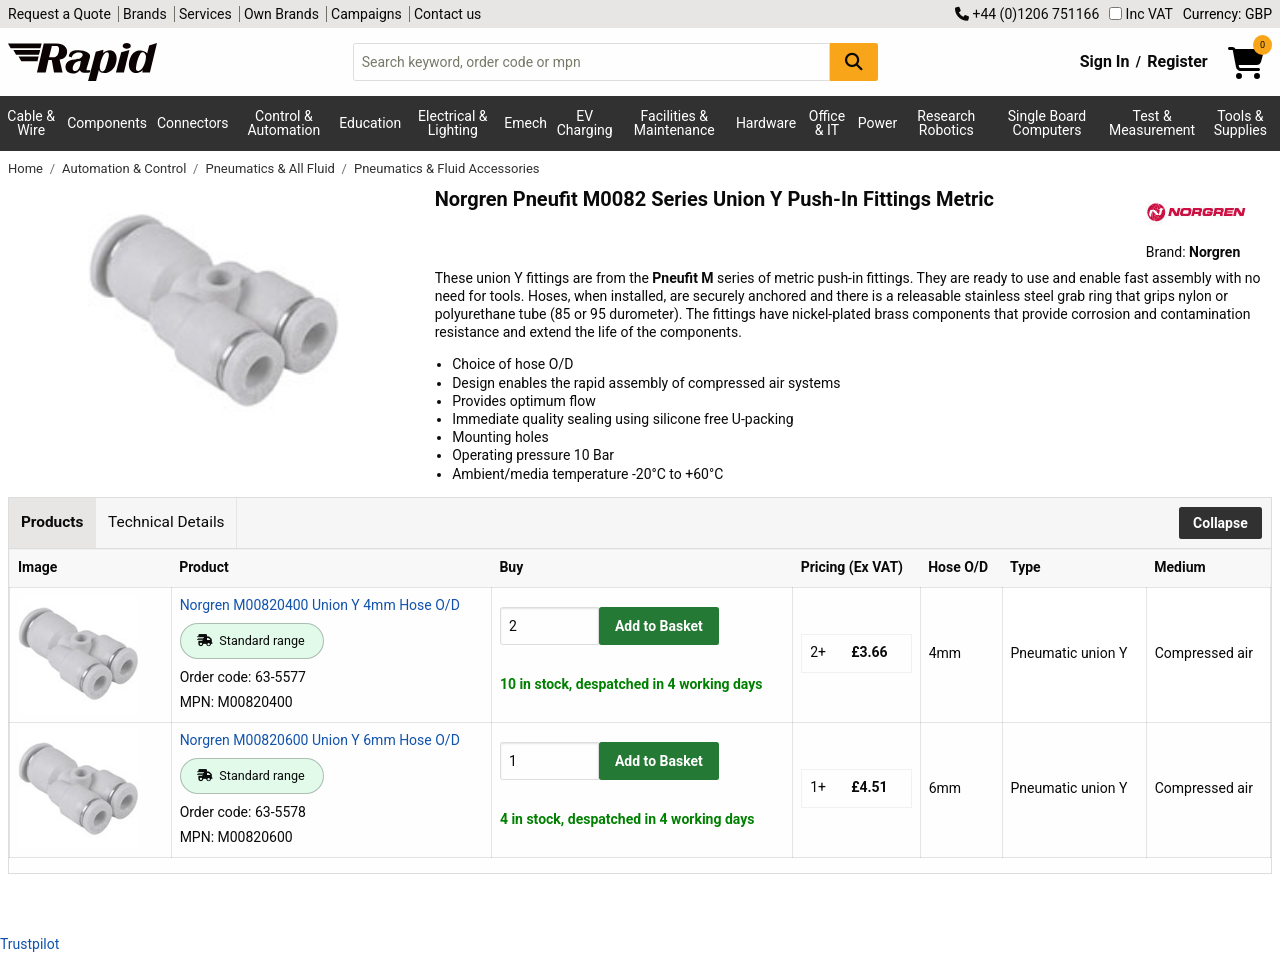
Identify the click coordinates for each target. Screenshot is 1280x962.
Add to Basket (659, 626)
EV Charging (585, 123)
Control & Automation (284, 123)
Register (1177, 61)
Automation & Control (126, 168)
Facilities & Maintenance (674, 123)
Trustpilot (29, 944)
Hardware (766, 123)
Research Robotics (946, 123)
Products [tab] (52, 522)
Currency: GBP (1227, 14)
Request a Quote (59, 14)
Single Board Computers (1047, 123)
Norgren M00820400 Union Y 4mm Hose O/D (320, 605)
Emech (525, 123)
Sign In (1105, 61)
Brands (145, 14)
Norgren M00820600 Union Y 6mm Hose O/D (320, 740)
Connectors (193, 123)
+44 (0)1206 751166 (1027, 14)
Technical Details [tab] (166, 522)
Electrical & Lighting (452, 123)
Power (877, 123)
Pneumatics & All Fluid (271, 168)
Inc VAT (1141, 14)
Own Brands (281, 14)
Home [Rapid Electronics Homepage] (27, 168)
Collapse (1220, 523)
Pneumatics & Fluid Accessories (447, 168)
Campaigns (366, 14)
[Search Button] (854, 61)
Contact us (447, 14)
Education (370, 123)
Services (205, 14)
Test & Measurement (1152, 123)
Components (107, 123)
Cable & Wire (31, 123)
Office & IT (827, 123)
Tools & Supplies (1240, 123)
